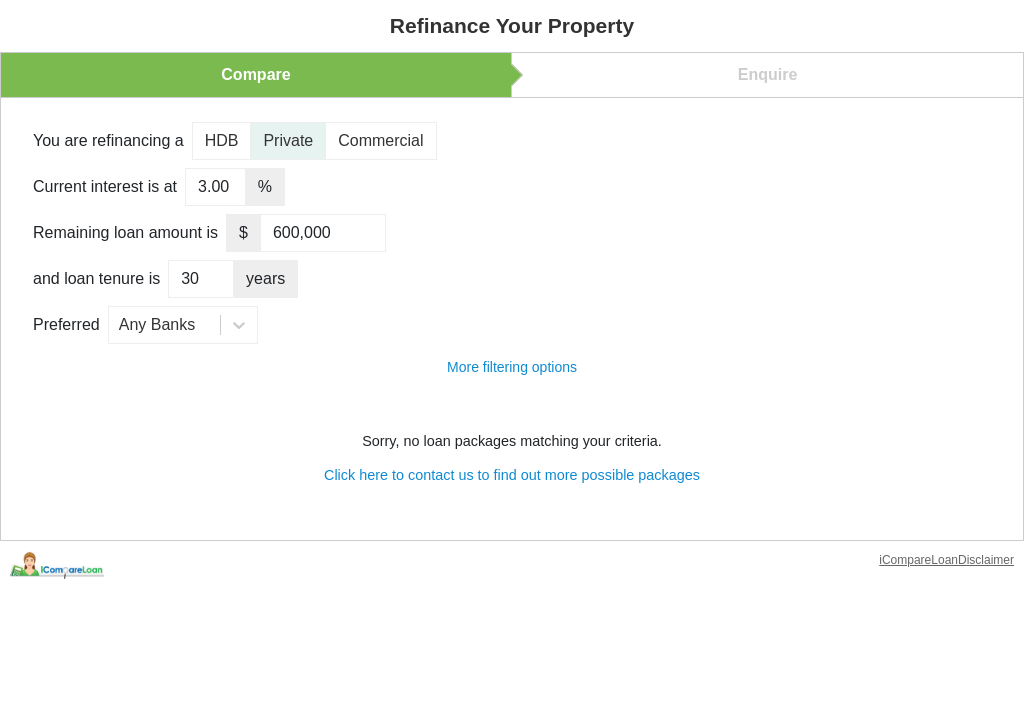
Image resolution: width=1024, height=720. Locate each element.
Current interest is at (105, 186)
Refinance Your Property (512, 25)
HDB (222, 140)
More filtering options (512, 367)
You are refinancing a (108, 140)
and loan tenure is (96, 278)
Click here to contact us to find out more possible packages (512, 475)
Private (288, 140)
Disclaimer (986, 560)
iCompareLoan (918, 560)
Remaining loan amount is (125, 232)
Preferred (66, 324)
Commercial (380, 140)
